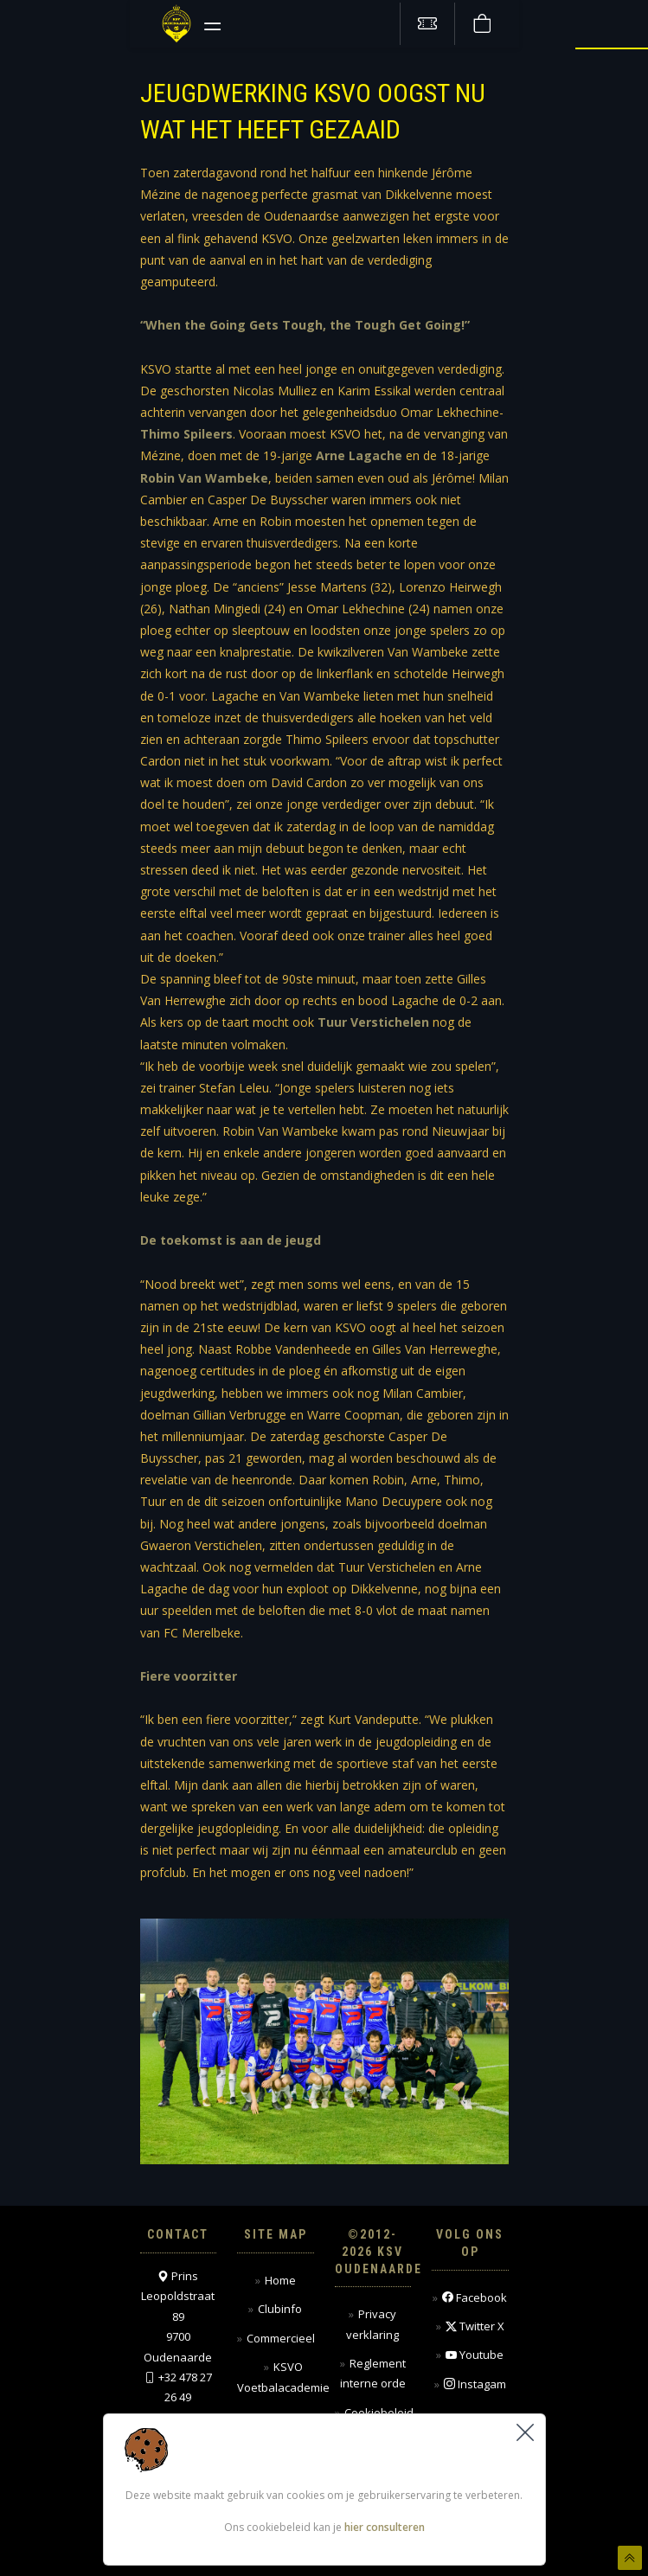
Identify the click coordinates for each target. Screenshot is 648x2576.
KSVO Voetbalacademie (283, 2376)
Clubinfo (280, 2308)
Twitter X (475, 2326)
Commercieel (281, 2338)
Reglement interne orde (373, 2373)
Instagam (475, 2384)
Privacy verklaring (372, 2324)
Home (280, 2280)
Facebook (474, 2298)
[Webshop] (481, 24)
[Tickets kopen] (427, 24)
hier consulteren (384, 2527)
